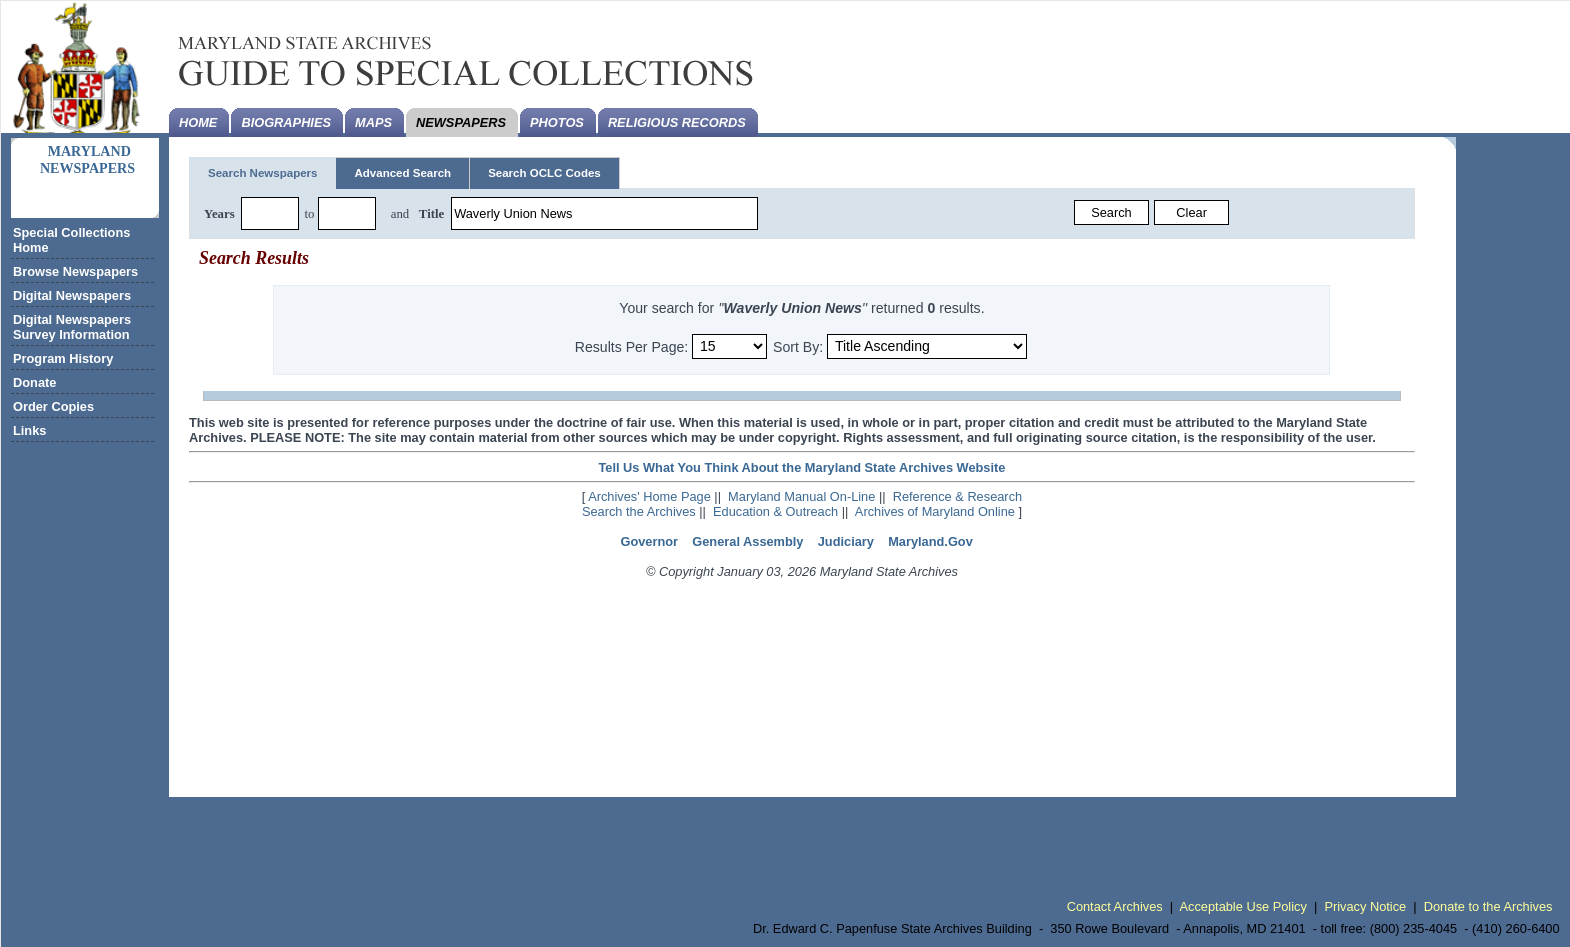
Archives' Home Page (649, 496)
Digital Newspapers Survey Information (72, 327)
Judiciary (846, 541)
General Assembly (747, 541)
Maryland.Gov (930, 541)
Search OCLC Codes (544, 173)
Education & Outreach (775, 511)
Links (29, 430)
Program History (63, 358)
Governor (649, 541)
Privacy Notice (1365, 906)
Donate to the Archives (1488, 906)
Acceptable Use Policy (1243, 906)
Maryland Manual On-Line (801, 496)
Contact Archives (1115, 906)
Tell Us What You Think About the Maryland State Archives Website (801, 467)
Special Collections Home (71, 240)
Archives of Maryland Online (935, 511)
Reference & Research (957, 496)
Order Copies (53, 406)
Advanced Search (402, 173)
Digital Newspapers (72, 295)
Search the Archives (639, 511)
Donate (34, 382)
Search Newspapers (262, 173)
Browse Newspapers (75, 271)
